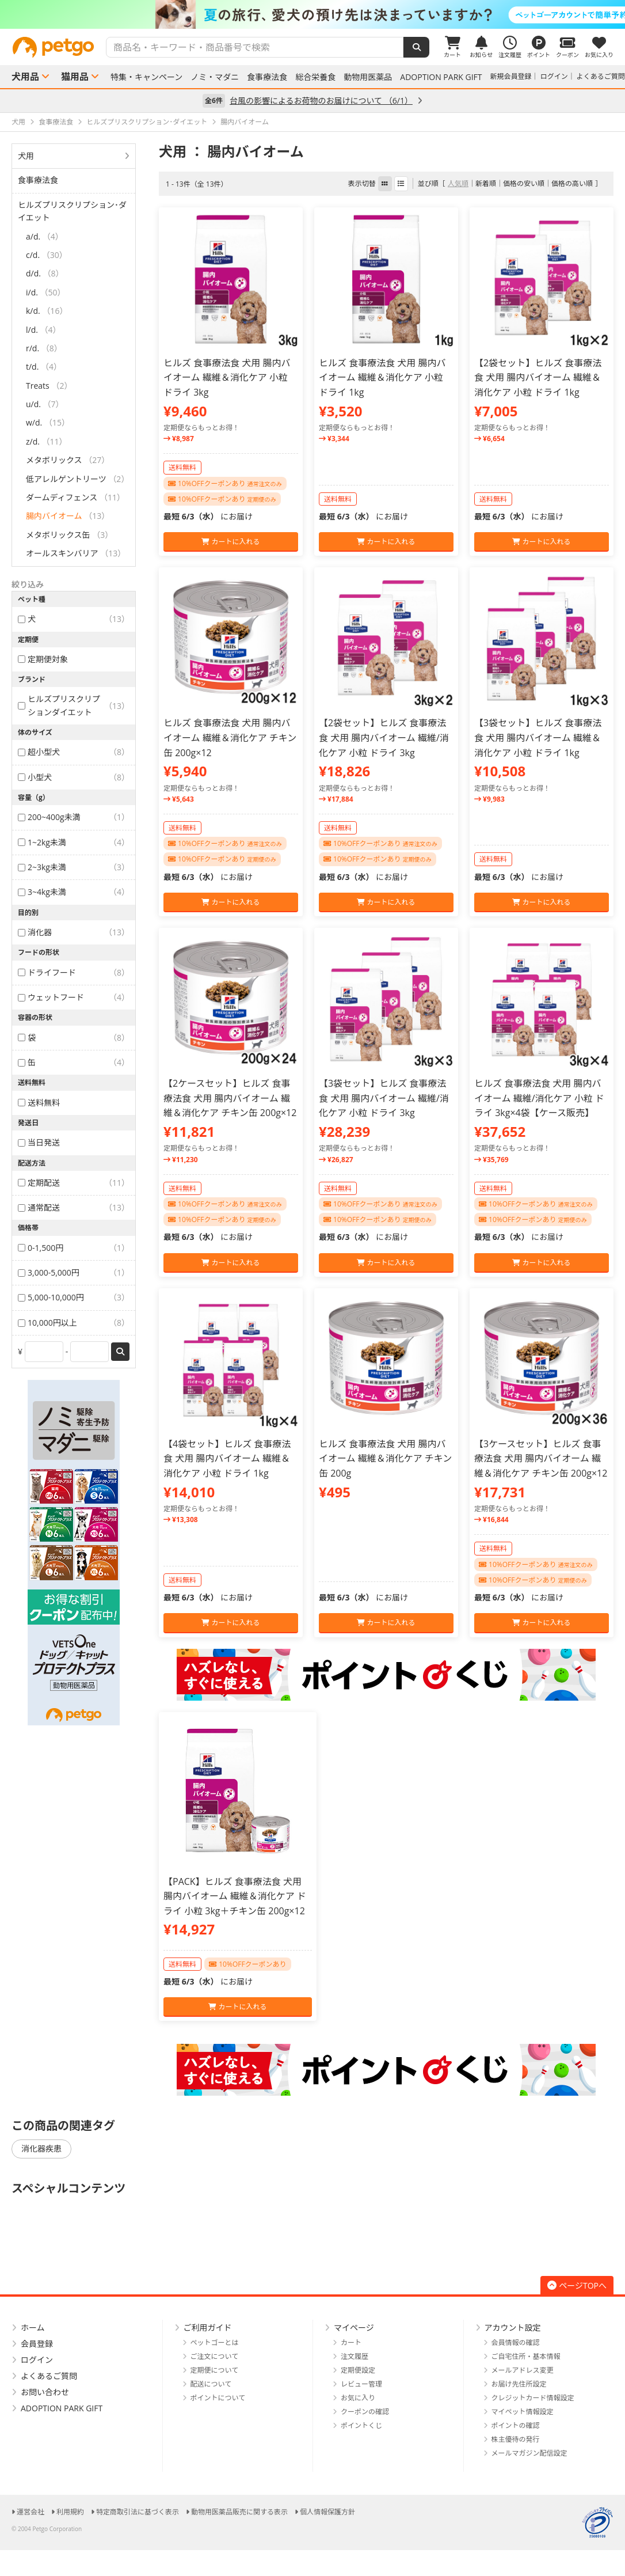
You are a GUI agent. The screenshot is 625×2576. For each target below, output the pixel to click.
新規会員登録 (511, 76)
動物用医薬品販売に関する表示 (239, 2512)
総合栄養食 (315, 77)
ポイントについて (218, 2398)
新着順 (485, 183)
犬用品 (25, 76)
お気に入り (358, 2398)
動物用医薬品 (368, 77)
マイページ (354, 2327)
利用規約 (70, 2512)
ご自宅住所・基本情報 (526, 2356)
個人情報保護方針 (327, 2512)
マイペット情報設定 (522, 2411)
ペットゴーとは (214, 2342)
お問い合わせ (45, 2392)
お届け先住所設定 (519, 2384)
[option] (312, 14)
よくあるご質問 (601, 76)
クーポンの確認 (365, 2411)
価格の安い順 (523, 183)
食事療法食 (267, 77)
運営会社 (30, 2512)
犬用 (26, 155)
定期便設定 (358, 2370)
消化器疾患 (41, 2148)
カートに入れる (230, 542)
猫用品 (75, 76)
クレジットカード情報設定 (532, 2398)
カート (351, 2342)
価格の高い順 (572, 183)
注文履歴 (354, 2356)
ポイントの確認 (515, 2425)
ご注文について (214, 2356)
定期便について (214, 2370)
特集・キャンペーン (146, 77)
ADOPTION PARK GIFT (441, 77)
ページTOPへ (577, 2285)
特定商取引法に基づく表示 (137, 2512)
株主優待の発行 (515, 2439)
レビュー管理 (361, 2384)
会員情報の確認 (515, 2342)
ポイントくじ (361, 2425)
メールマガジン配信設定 (529, 2453)
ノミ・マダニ (214, 77)
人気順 (458, 183)
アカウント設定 (513, 2327)
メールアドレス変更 (522, 2370)
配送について (211, 2384)
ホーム (33, 2327)
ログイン (554, 76)
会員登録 (37, 2343)
